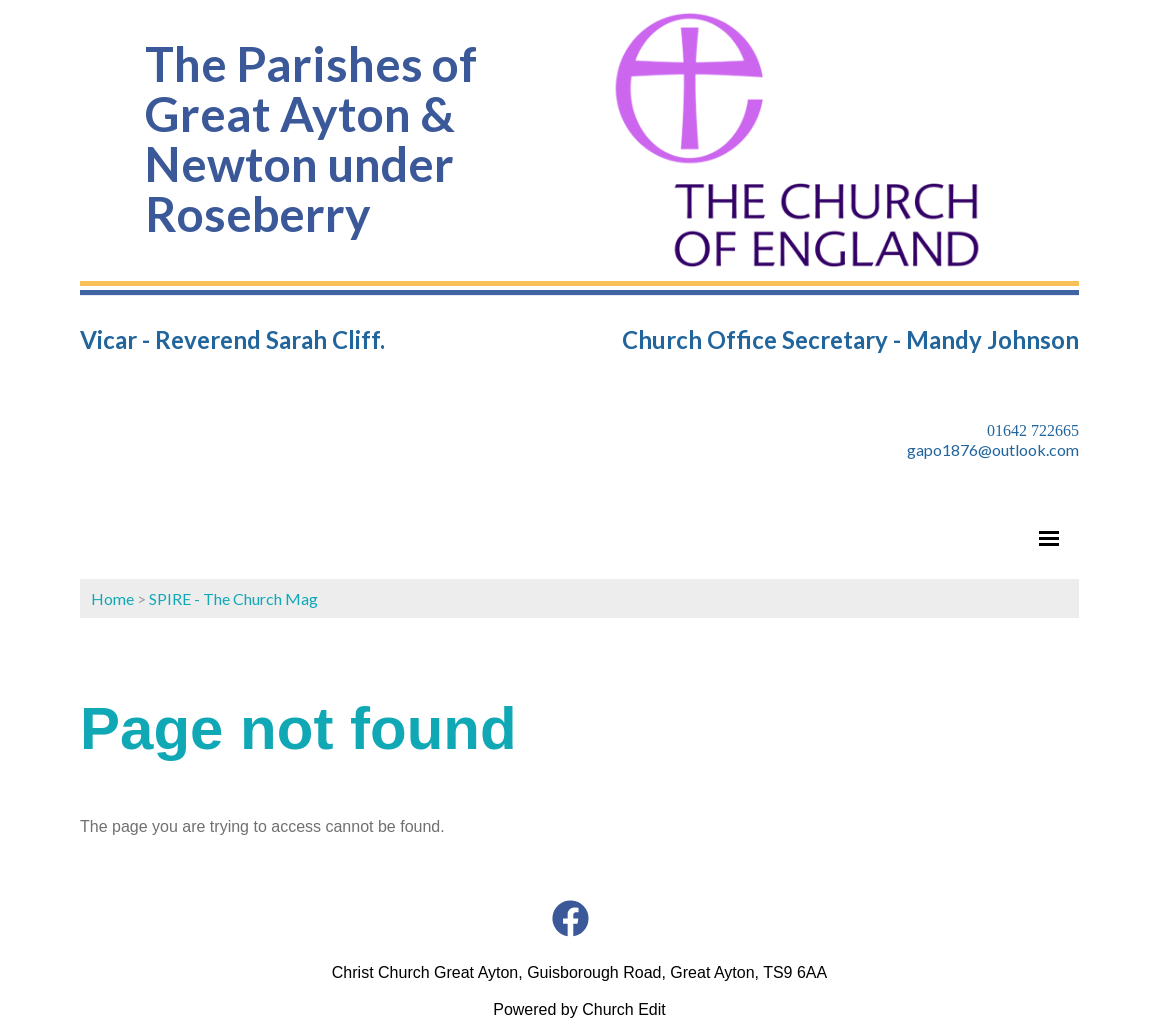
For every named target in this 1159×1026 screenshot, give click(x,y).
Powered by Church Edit (579, 1009)
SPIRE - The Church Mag (233, 598)
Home (112, 598)
